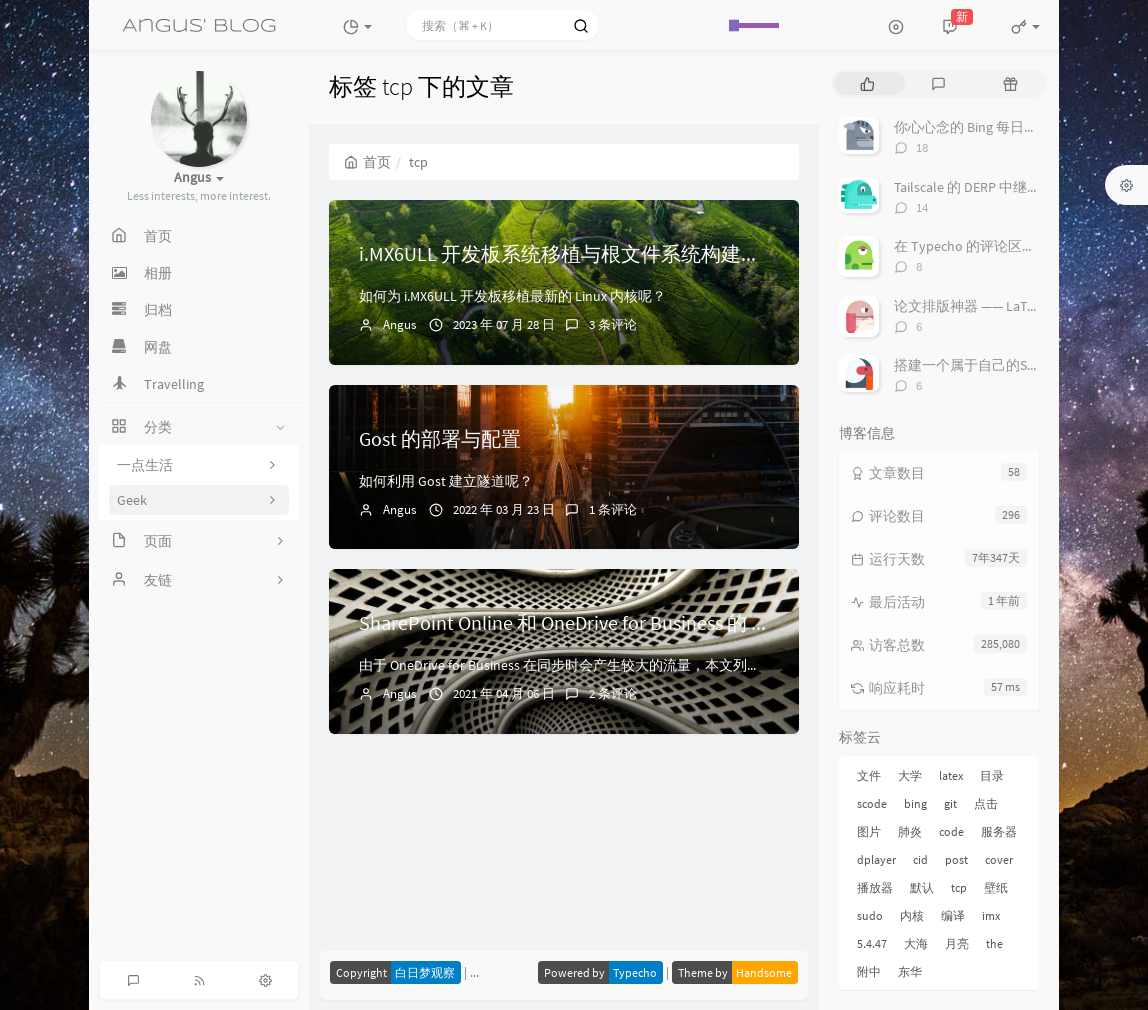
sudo (870, 915)
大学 (910, 775)
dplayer (876, 859)
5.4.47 (872, 943)
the (994, 943)
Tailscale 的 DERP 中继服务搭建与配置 (1009, 187)
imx (991, 915)
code (951, 831)
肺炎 (910, 831)
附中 (869, 971)
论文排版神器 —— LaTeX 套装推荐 (997, 306)
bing (915, 803)
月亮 (957, 943)
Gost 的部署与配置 (440, 438)
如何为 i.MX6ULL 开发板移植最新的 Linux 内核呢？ (512, 296)
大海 (916, 943)
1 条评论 (613, 509)
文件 (869, 775)
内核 (912, 915)
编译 (953, 915)
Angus (399, 324)
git (950, 803)
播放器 (875, 887)
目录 (992, 775)
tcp (959, 887)
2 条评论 (613, 693)
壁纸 (996, 887)
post (956, 859)
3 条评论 (613, 324)
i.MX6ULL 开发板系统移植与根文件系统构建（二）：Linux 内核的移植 (665, 253)
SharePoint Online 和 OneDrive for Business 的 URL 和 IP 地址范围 (637, 622)
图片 (869, 831)
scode (872, 803)
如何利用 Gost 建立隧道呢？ (446, 481)
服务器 (999, 831)
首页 (367, 162)
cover (999, 859)
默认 (922, 887)
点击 (986, 803)
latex (951, 775)
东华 (910, 971)
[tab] (867, 83)
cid (920, 859)
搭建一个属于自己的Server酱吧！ (997, 365)
